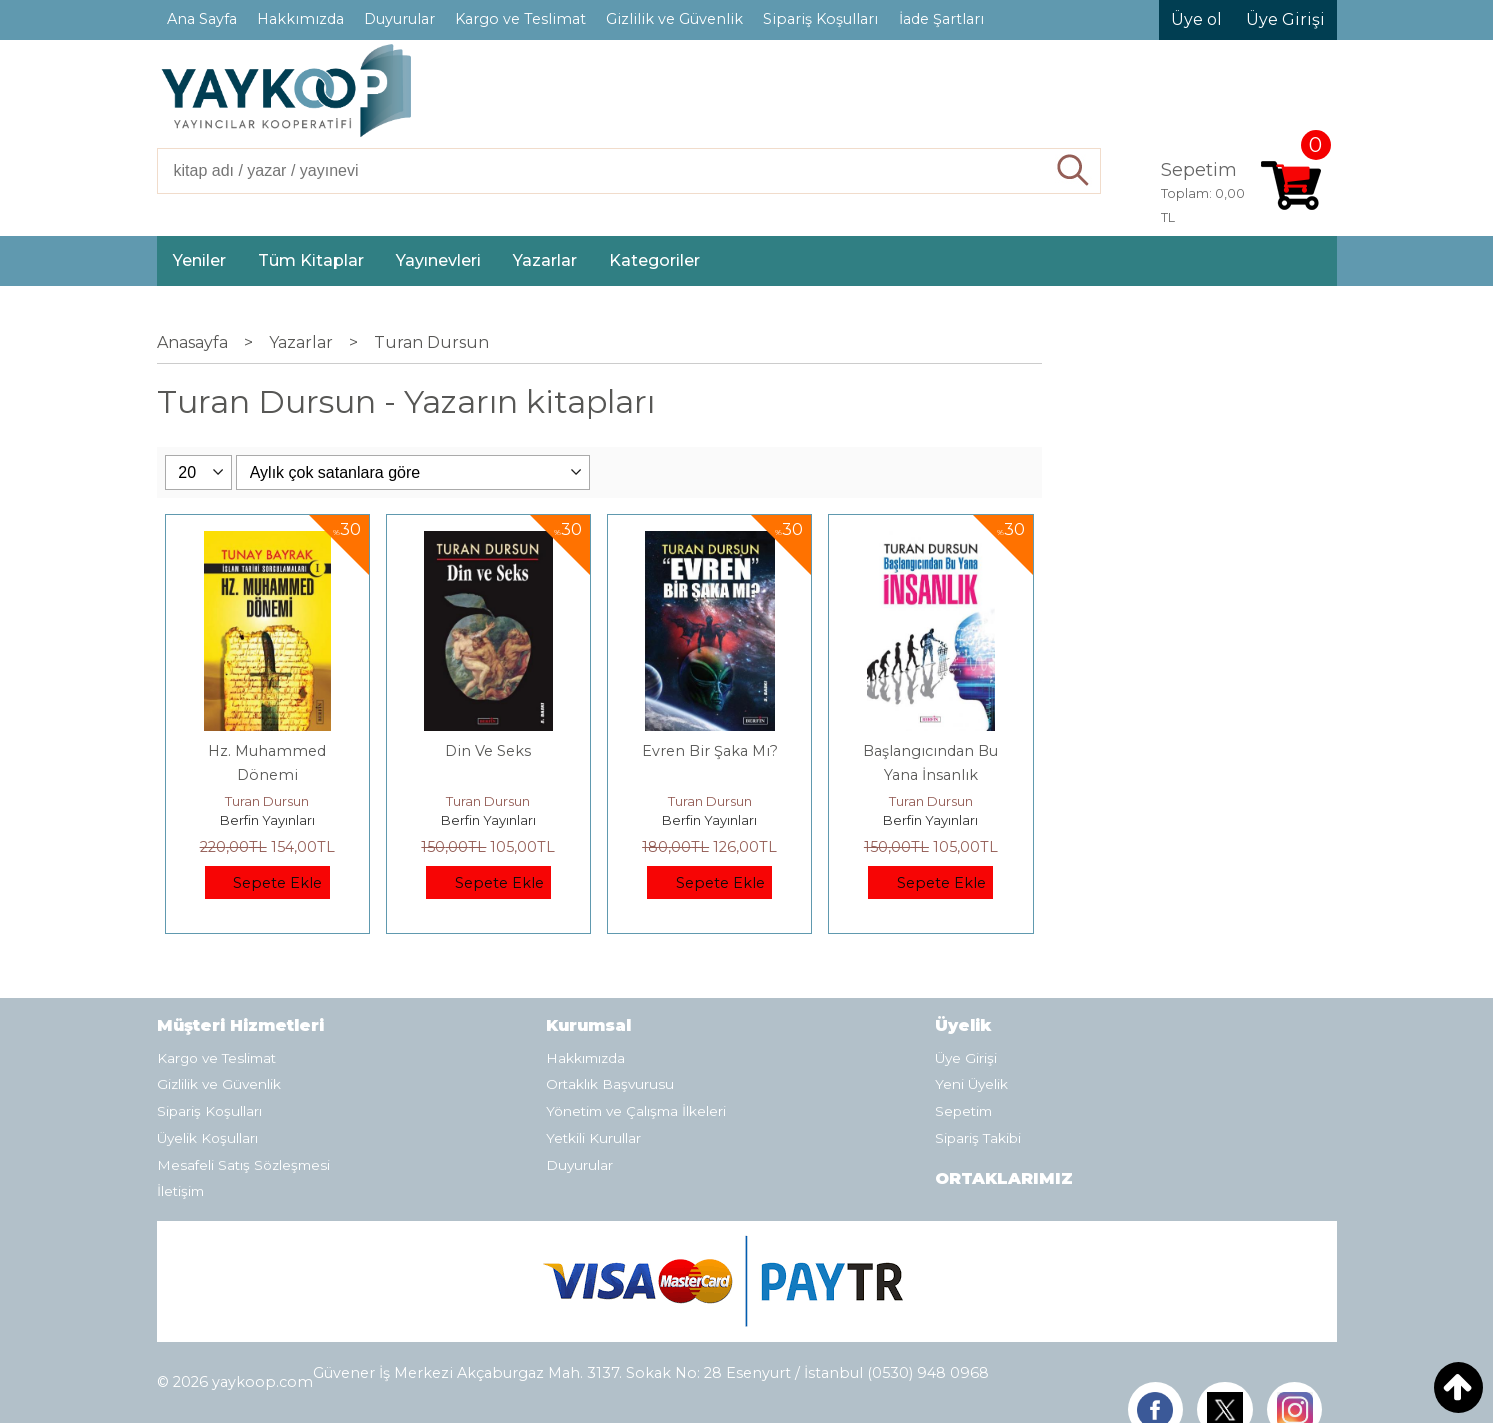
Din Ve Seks (488, 751)
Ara (1073, 171)
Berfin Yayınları (267, 820)
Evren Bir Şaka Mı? (710, 751)
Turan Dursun (267, 801)
